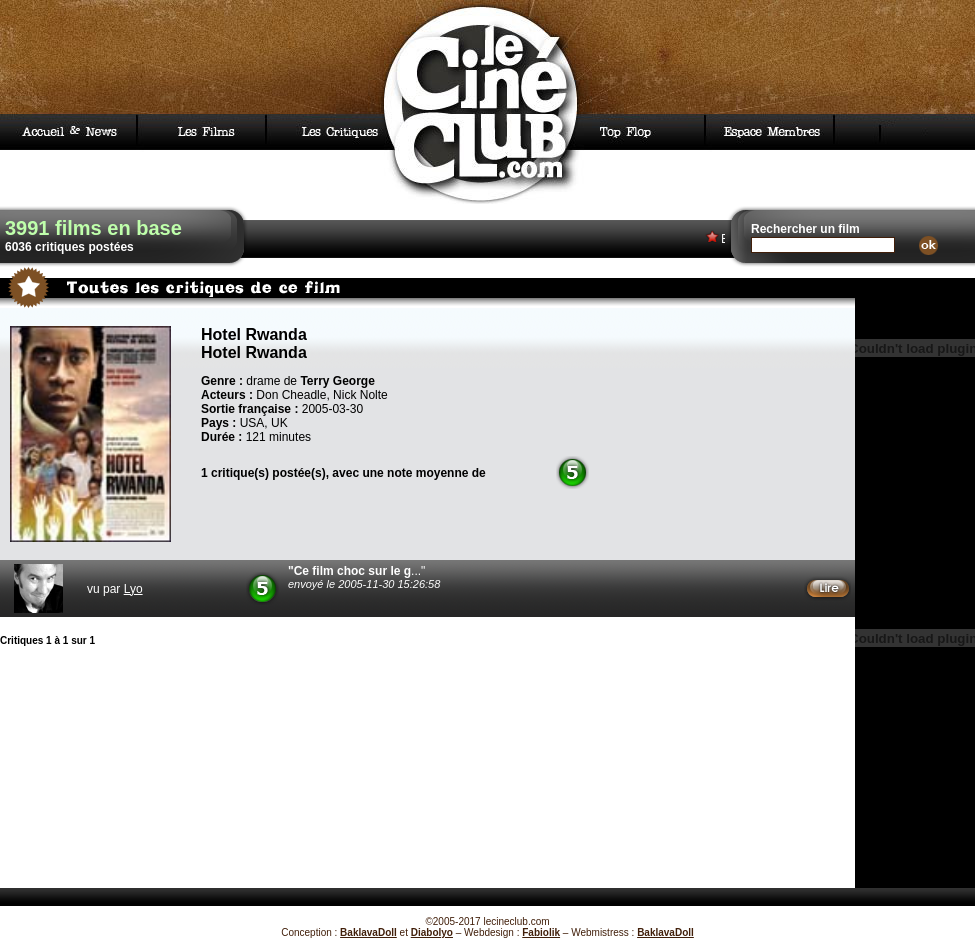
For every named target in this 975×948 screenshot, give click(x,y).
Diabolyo (432, 932)
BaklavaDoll (368, 932)
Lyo (133, 589)
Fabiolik (541, 932)
